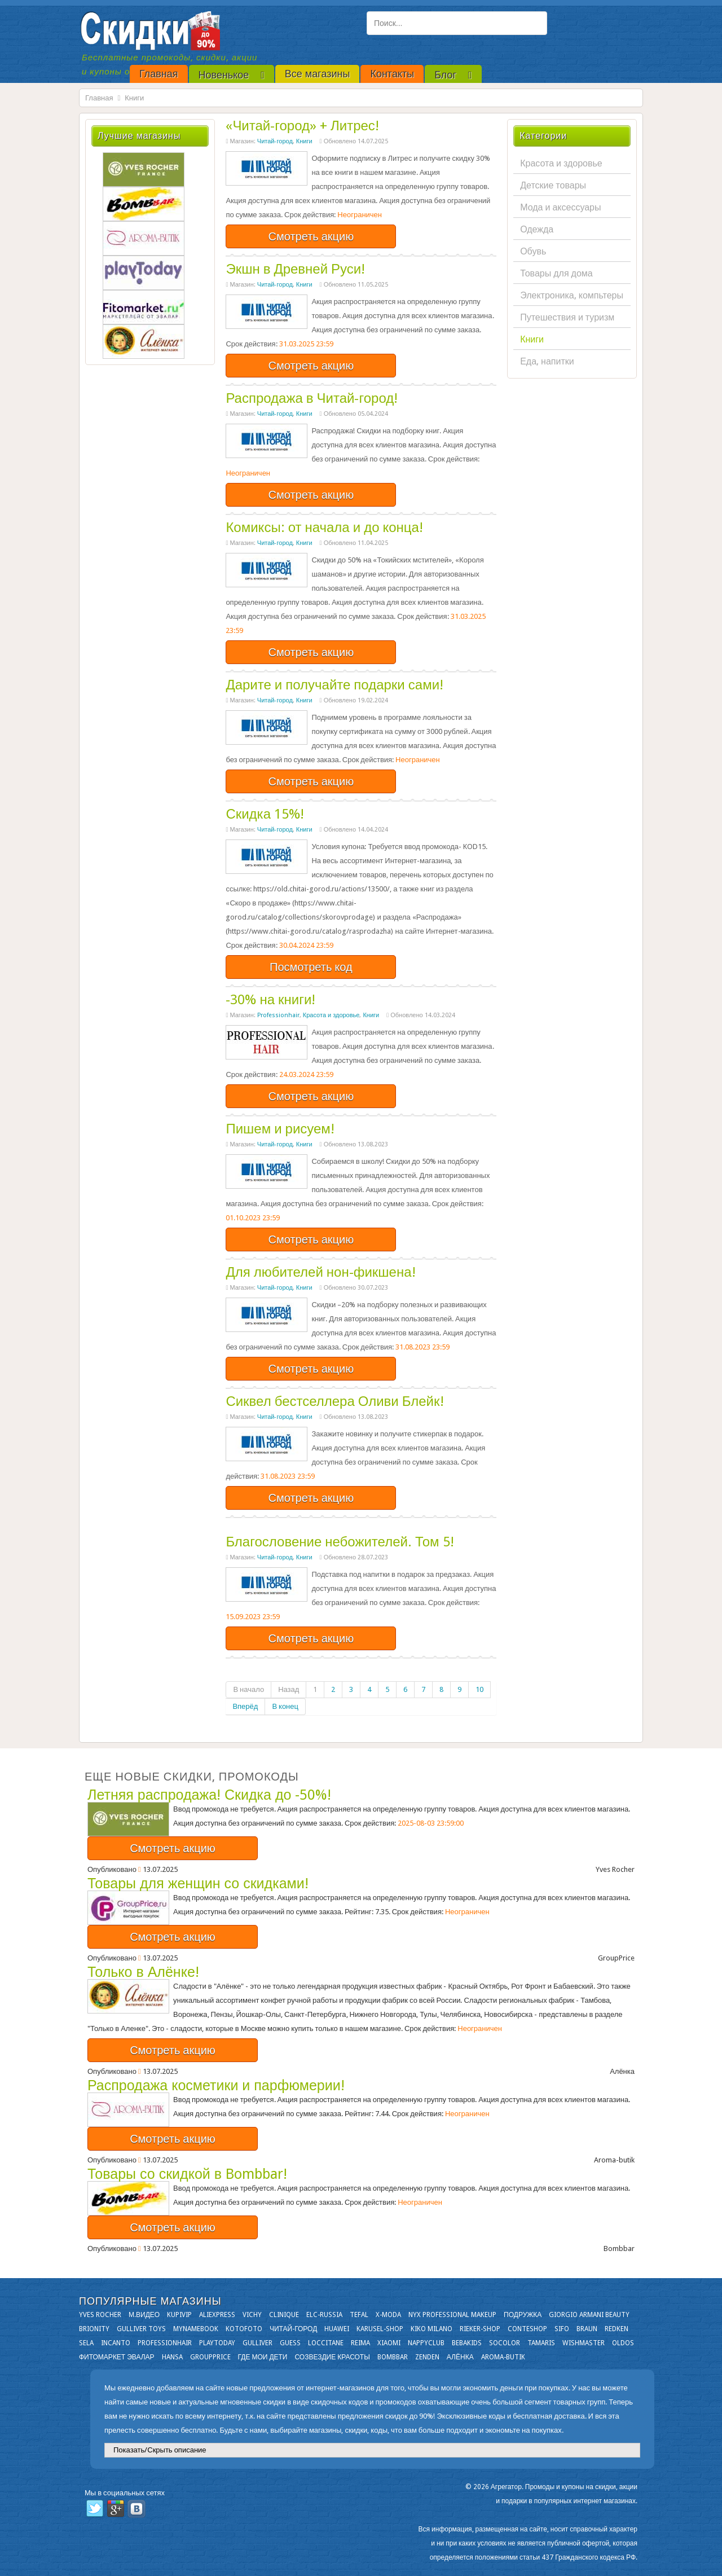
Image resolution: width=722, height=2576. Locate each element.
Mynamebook (195, 2329)
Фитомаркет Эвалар (117, 2357)
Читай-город (275, 141)
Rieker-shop (480, 2329)
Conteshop (527, 2329)
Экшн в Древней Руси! (295, 269)
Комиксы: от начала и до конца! (324, 527)
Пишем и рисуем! (280, 1129)
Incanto (115, 2343)
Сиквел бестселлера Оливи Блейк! (334, 1401)
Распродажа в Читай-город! (312, 398)
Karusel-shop (379, 2329)
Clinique (284, 2314)
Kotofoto (244, 2329)
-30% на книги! (270, 1000)
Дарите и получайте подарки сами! (334, 685)
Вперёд (245, 1706)
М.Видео (144, 2314)
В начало (248, 1689)
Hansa (172, 2357)
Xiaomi (388, 2343)
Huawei (336, 2329)
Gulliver (257, 2343)
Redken (616, 2329)
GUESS (290, 2343)
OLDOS (623, 2343)
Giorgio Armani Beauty (589, 2314)
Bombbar (392, 2357)
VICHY (252, 2314)
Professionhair (278, 1015)
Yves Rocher (100, 2314)
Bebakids (467, 2343)
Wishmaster (583, 2343)
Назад (288, 1689)
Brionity (94, 2329)
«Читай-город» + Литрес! (302, 126)
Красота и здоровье (331, 1015)
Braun (586, 2329)
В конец (285, 1706)
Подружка (523, 2314)
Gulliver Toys (141, 2329)
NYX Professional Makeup (452, 2314)
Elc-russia (324, 2314)
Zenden (427, 2357)
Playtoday (217, 2343)
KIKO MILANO (431, 2329)
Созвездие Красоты (331, 2357)
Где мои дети (263, 2357)
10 (479, 1689)
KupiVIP (179, 2314)
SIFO (561, 2329)
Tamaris (541, 2343)
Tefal (359, 2314)
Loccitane (326, 2343)
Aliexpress (217, 2314)
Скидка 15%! (265, 814)
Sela (86, 2343)
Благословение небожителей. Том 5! (340, 1542)
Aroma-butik (503, 2357)
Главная (99, 98)
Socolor (504, 2343)
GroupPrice (210, 2357)
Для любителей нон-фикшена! (320, 1272)
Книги (304, 141)
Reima (360, 2343)
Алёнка (460, 2357)
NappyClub (426, 2343)
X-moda (388, 2314)
